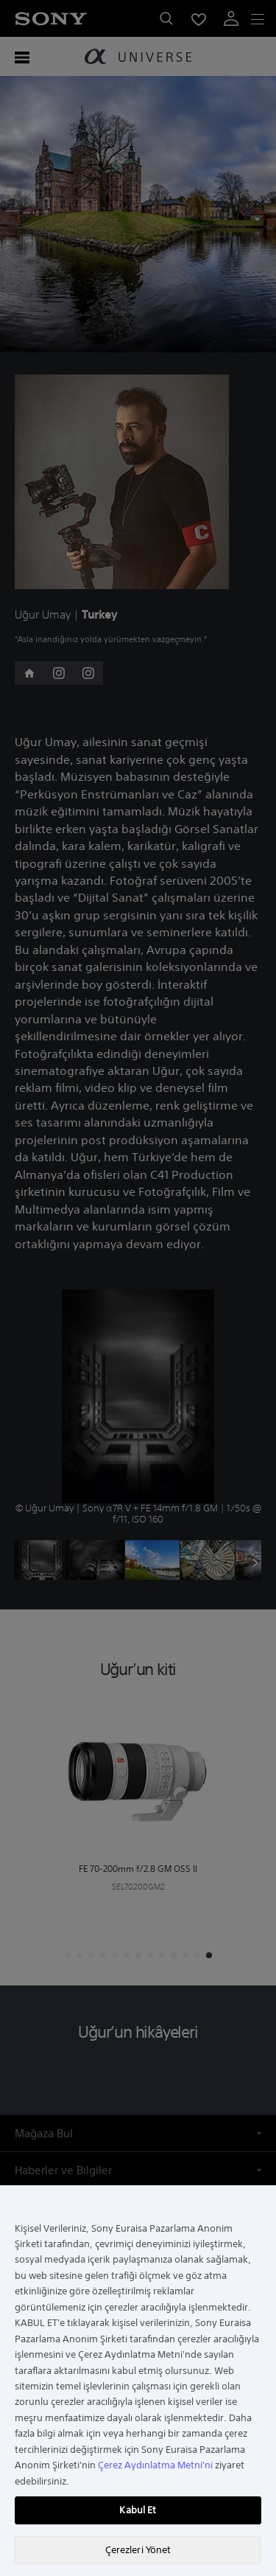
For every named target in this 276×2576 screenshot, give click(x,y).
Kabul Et (137, 2510)
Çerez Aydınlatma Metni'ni (155, 2465)
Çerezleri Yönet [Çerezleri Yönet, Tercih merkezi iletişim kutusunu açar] (138, 2550)
